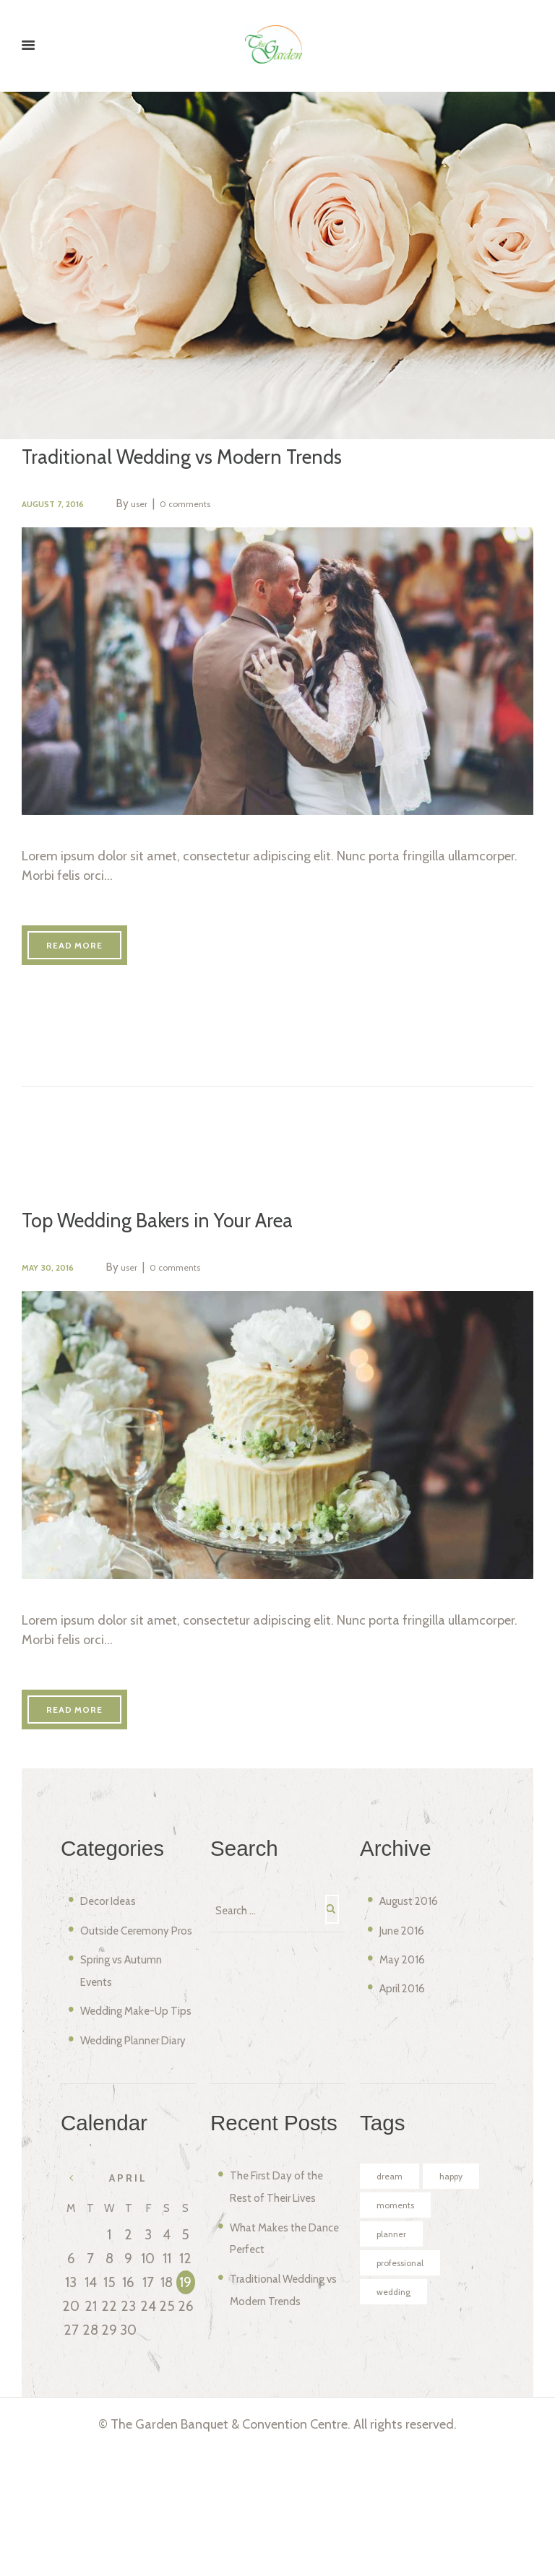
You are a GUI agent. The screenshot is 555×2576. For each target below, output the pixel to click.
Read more (93, 959)
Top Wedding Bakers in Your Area (183, 1238)
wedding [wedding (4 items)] (398, 2447)
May (408, 1995)
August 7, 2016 (62, 506)
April (409, 2024)
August (416, 1936)
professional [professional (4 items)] (407, 2414)
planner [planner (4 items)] (396, 2381)
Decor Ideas (116, 1936)
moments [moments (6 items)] (400, 2348)
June (408, 1965)
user (160, 506)
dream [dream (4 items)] (392, 2281)
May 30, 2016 (56, 1286)
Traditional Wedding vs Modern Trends (209, 458)
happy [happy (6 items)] (392, 2314)
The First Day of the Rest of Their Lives (279, 2300)
